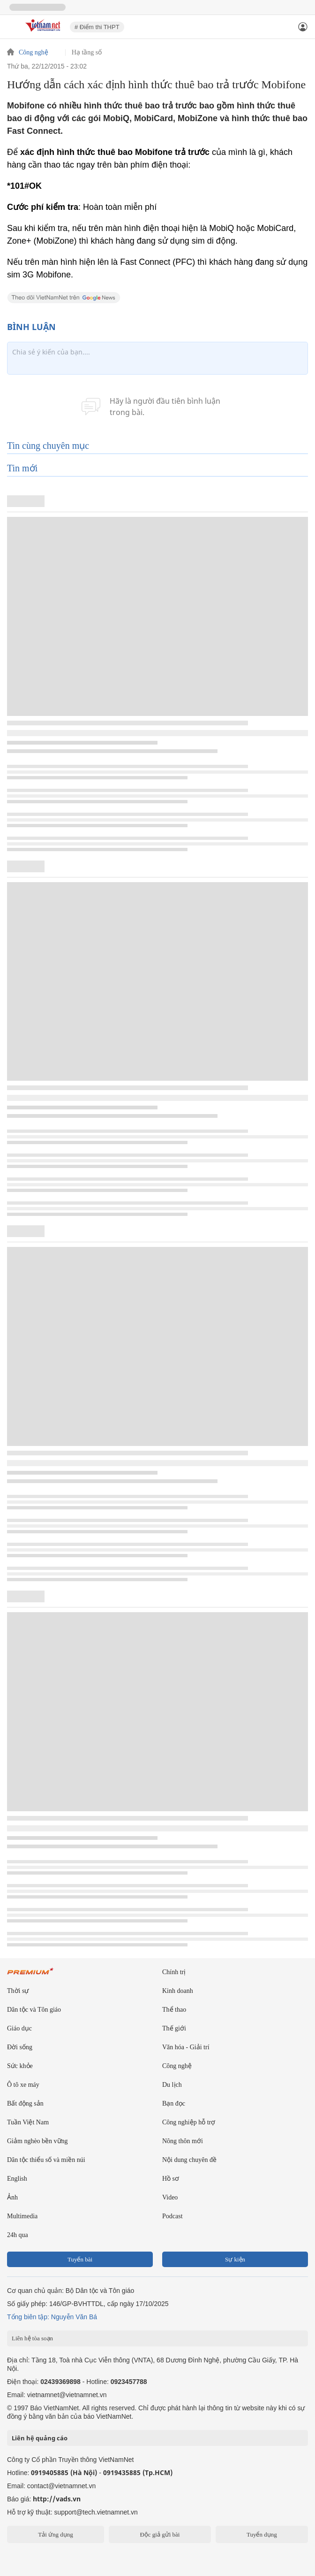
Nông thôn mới (182, 2141)
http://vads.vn (57, 2498)
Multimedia (22, 2216)
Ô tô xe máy (23, 2084)
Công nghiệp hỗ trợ (188, 2122)
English (17, 2178)
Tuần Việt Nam (28, 2122)
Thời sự (18, 1990)
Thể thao (174, 2009)
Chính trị (174, 1972)
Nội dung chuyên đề (189, 2159)
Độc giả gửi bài (160, 2534)
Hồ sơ (170, 2178)
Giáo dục (19, 2028)
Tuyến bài (80, 2259)
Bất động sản (25, 2103)
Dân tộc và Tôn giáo (34, 2009)
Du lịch (172, 2084)
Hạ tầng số (87, 52)
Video (170, 2197)
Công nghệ (33, 52)
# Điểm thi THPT (97, 27)
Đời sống (19, 2047)
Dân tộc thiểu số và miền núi (46, 2159)
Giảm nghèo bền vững (37, 2141)
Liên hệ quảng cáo (40, 2438)
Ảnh (12, 2197)
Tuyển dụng (262, 2534)
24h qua (17, 2234)
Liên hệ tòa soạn (32, 2338)
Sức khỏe (20, 2065)
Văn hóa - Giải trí (186, 2047)
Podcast (172, 2216)
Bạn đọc (173, 2103)
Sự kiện (235, 2259)
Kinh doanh (177, 1990)
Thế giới (174, 2028)
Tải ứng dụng (55, 2534)
